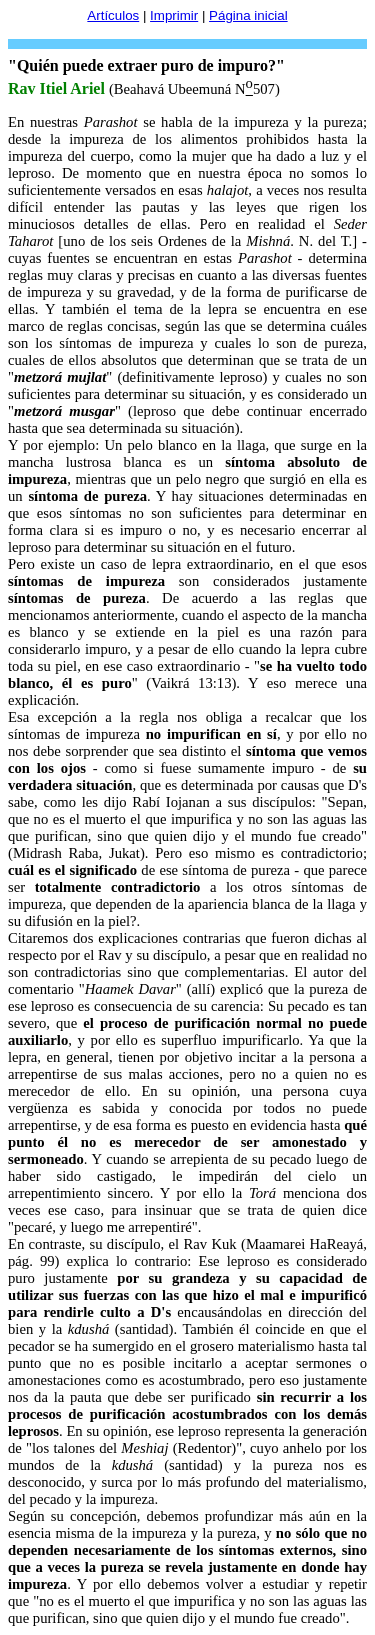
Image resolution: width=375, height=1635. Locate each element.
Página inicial (248, 15)
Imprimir (174, 15)
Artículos (113, 15)
